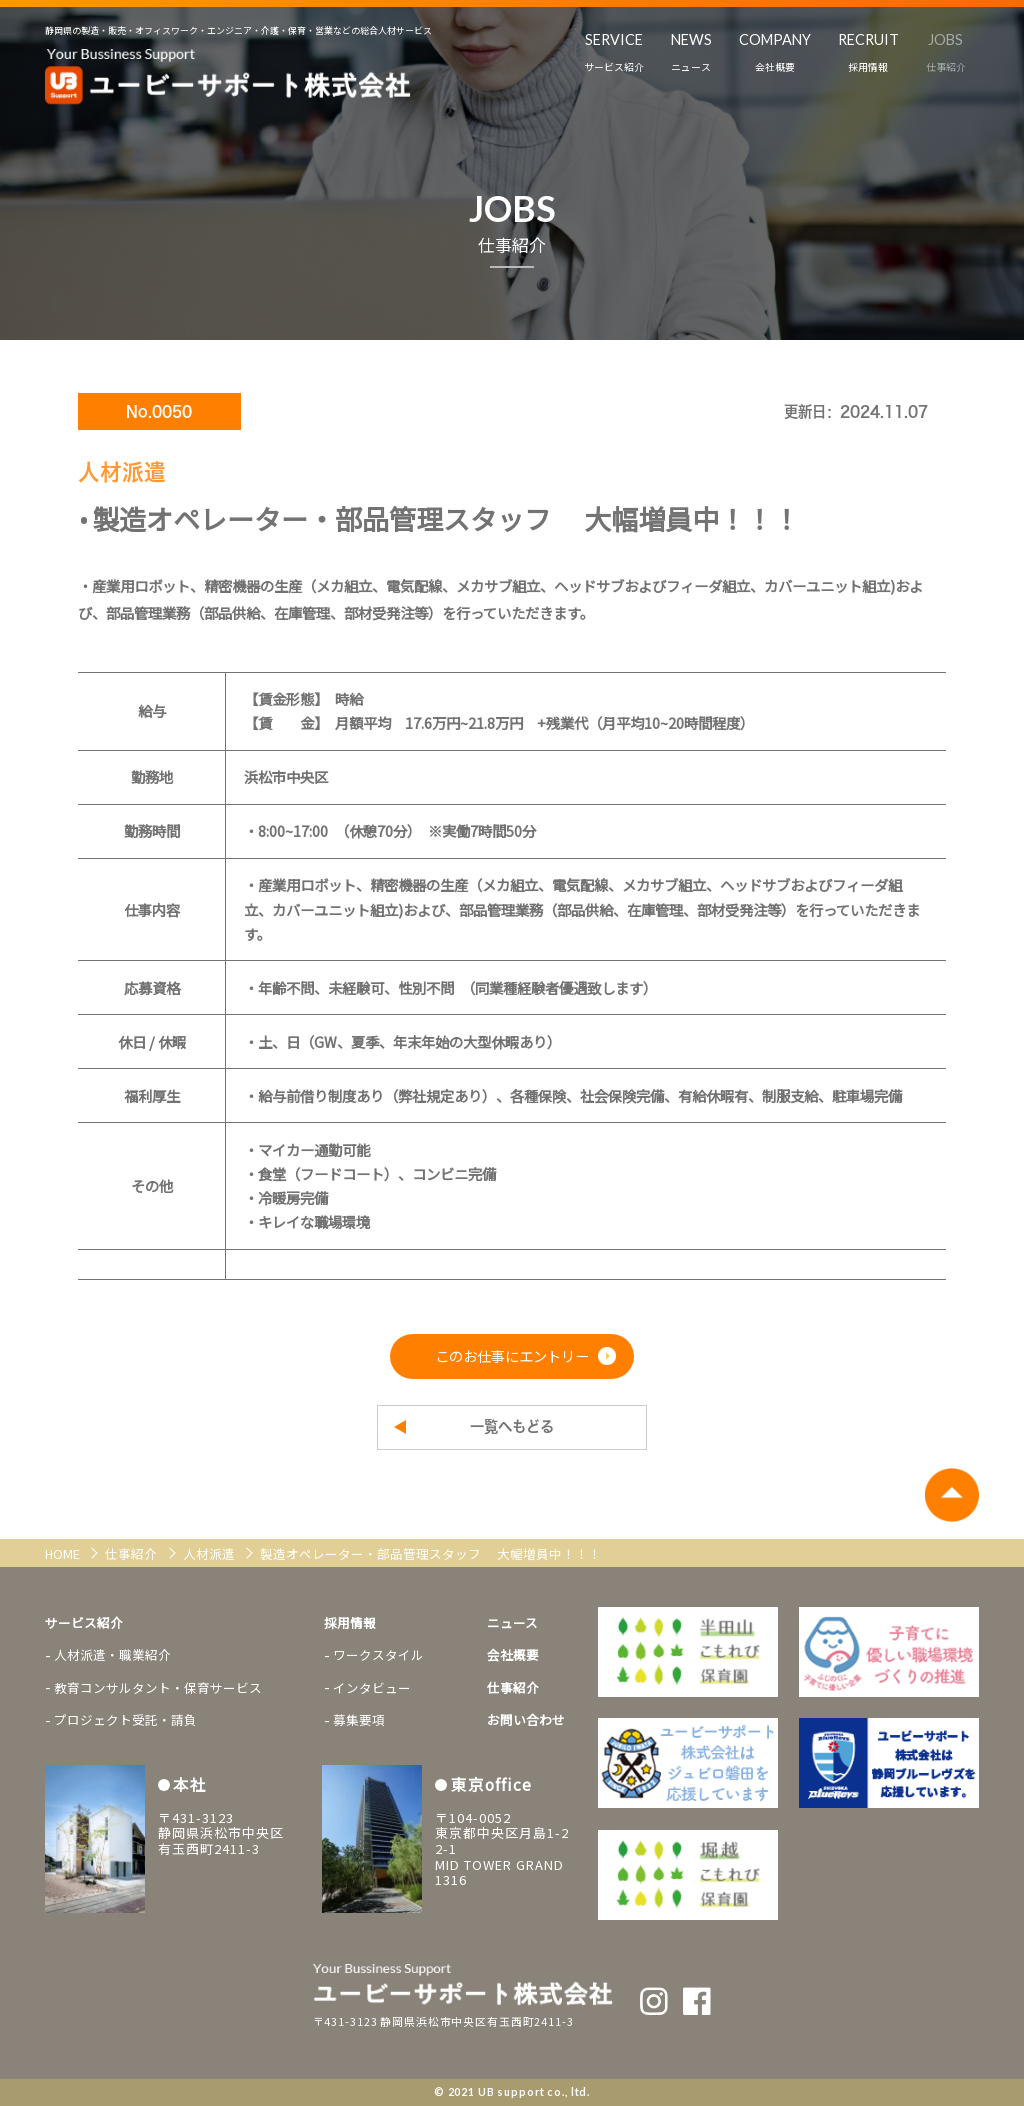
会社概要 (513, 1654)
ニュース (512, 1622)
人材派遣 (210, 1553)
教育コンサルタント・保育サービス (158, 1687)
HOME (64, 1553)
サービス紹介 (84, 1622)
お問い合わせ (526, 1719)
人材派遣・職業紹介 (112, 1654)
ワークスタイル (378, 1654)
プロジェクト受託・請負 (125, 1719)
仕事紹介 (132, 1553)
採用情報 (350, 1622)
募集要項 (359, 1719)
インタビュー (372, 1687)
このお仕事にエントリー (512, 1355)
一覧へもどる (512, 1426)
